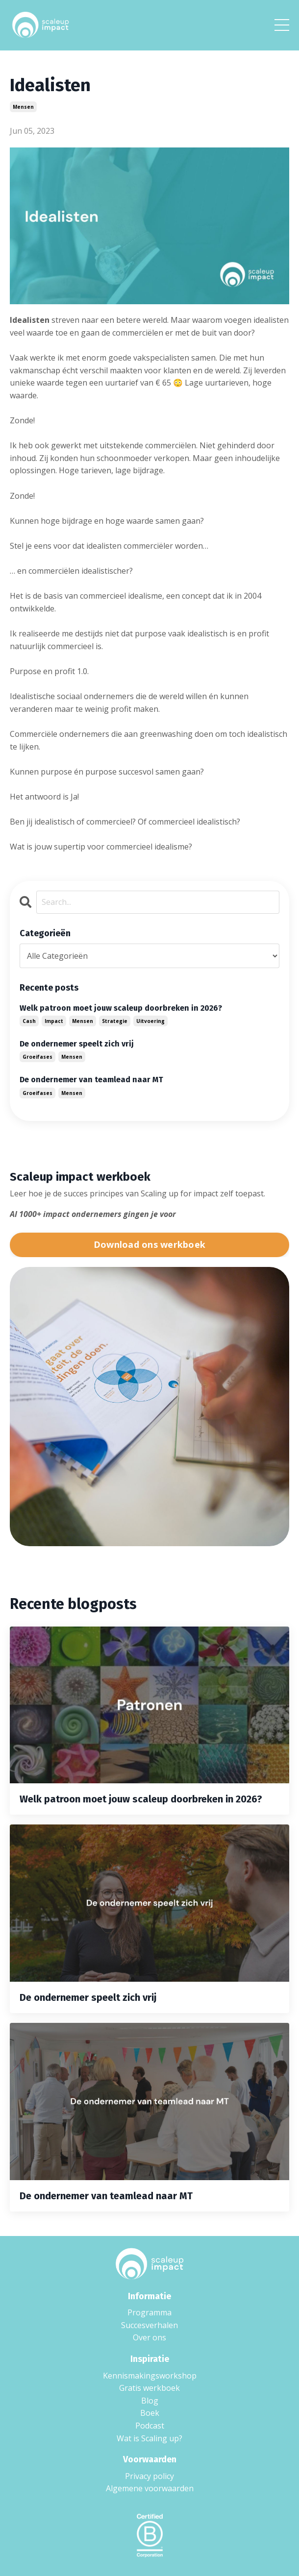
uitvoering (150, 1021)
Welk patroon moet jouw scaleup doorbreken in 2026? (121, 1008)
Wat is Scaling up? (149, 2438)
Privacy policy (149, 2476)
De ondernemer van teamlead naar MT (91, 1079)
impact (54, 1021)
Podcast (149, 2425)
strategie (114, 1021)
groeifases (37, 1056)
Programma (149, 2312)
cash (29, 1021)
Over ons (149, 2337)
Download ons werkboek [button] (149, 1244)
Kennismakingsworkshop (150, 2375)
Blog (149, 2400)
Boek (149, 2412)
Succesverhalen (149, 2325)
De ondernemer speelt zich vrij (77, 1043)
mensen (23, 106)
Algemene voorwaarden (150, 2488)
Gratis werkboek (149, 2387)
